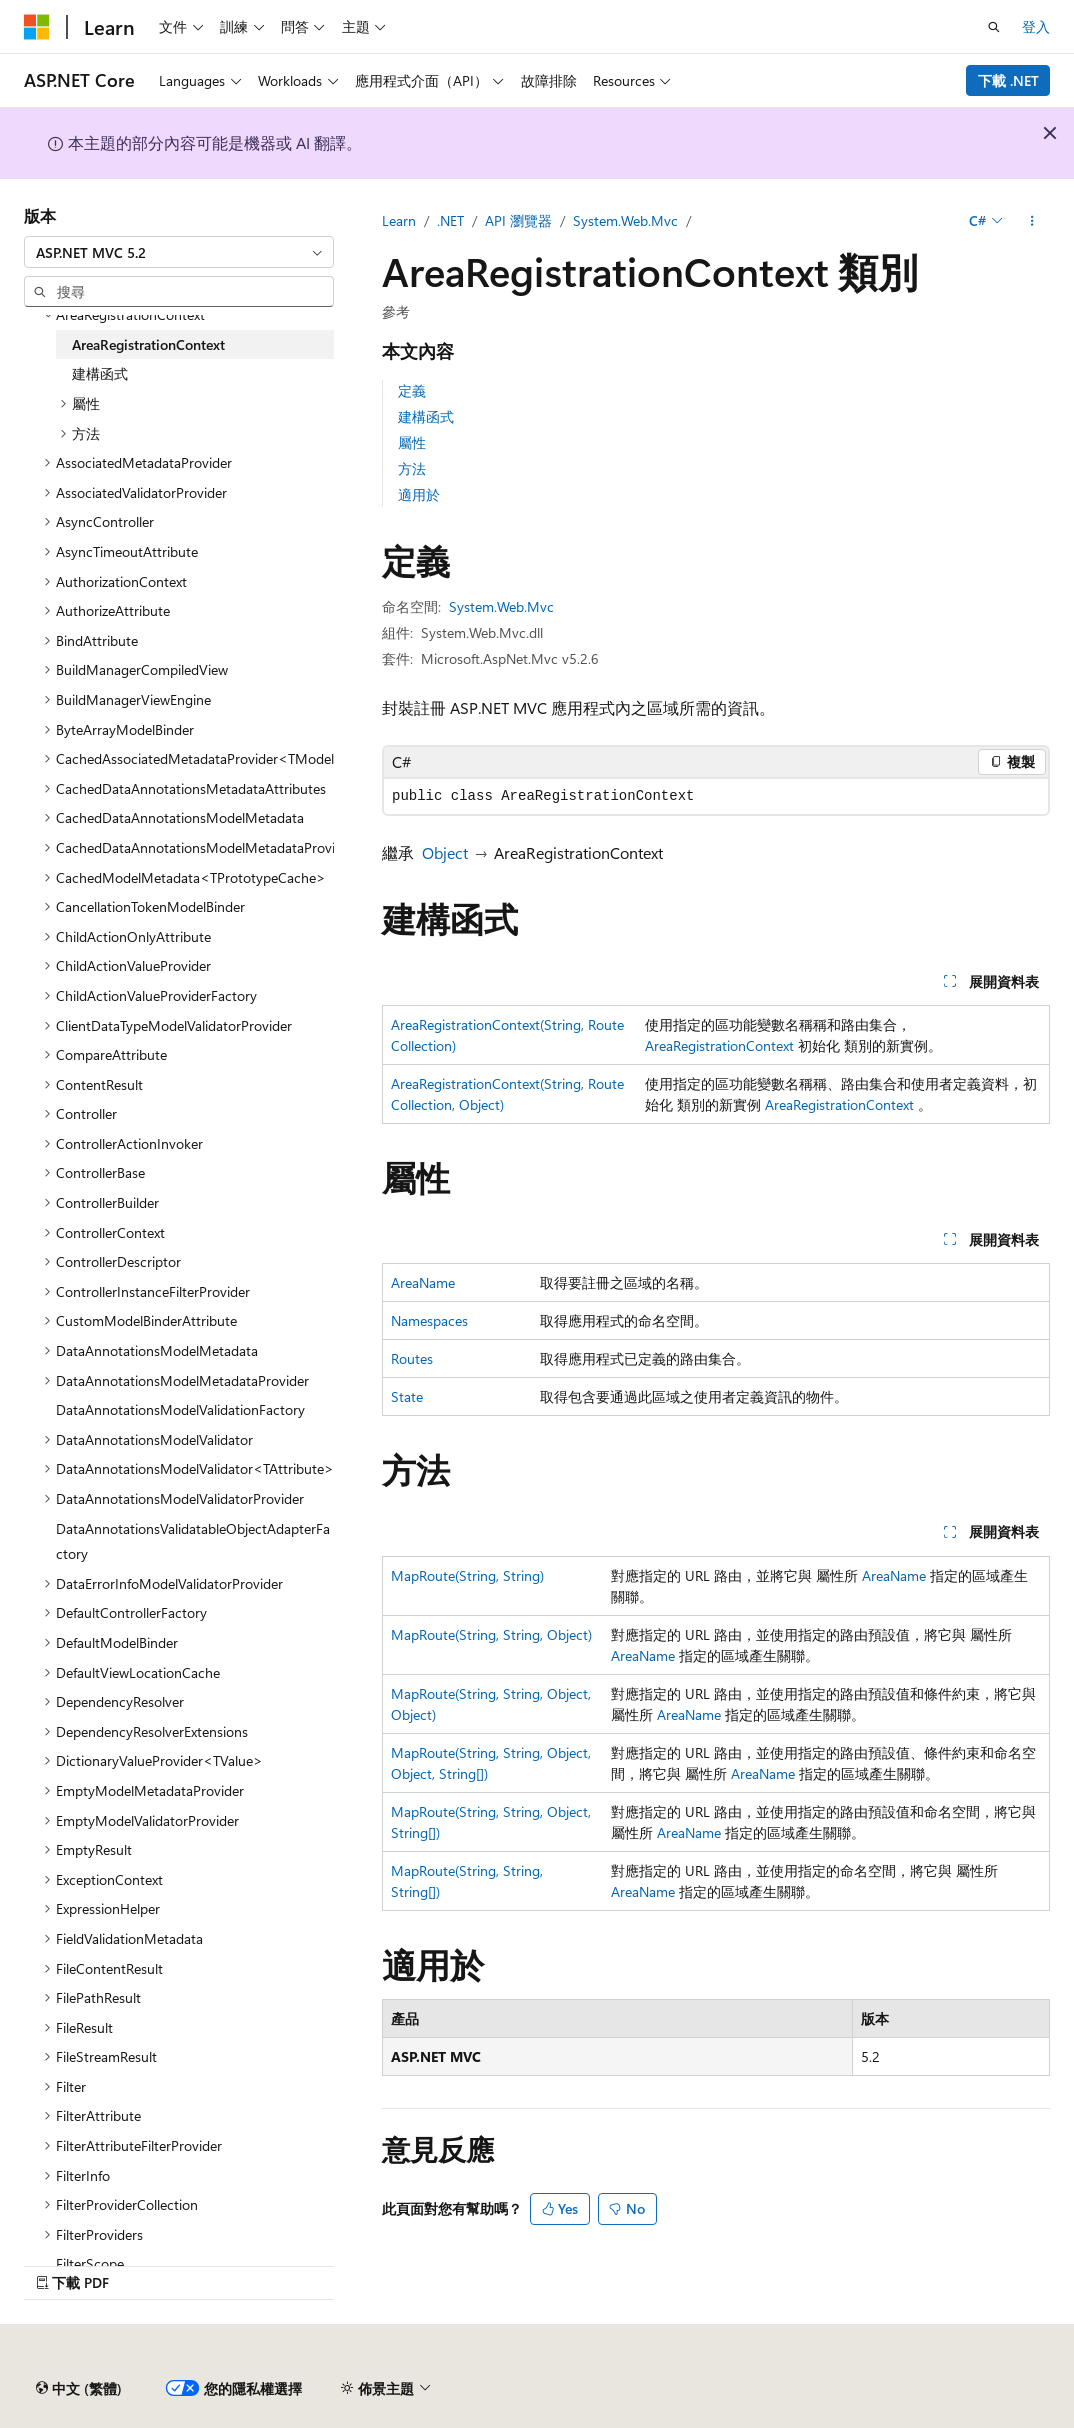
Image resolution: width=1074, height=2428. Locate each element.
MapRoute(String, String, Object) (491, 1634)
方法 (412, 468)
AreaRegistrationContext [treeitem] (148, 344)
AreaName (423, 1282)
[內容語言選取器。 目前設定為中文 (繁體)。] (79, 2389)
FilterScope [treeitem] (90, 2263)
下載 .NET (1008, 80)
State (407, 1396)
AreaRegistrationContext (719, 1045)
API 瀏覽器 (518, 220)
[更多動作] (1032, 221)
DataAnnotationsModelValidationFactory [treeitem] (180, 1409)
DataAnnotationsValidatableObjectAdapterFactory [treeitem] (193, 1541)
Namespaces (429, 1320)
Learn (399, 220)
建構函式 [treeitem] (100, 373)
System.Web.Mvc (625, 220)
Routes (412, 1358)
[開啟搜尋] (994, 27)
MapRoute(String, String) (467, 1575)
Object (445, 852)
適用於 (419, 494)
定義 (412, 390)
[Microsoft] (37, 27)
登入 (1036, 26)
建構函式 (426, 416)
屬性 (412, 442)
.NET (450, 220)
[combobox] (179, 252)
